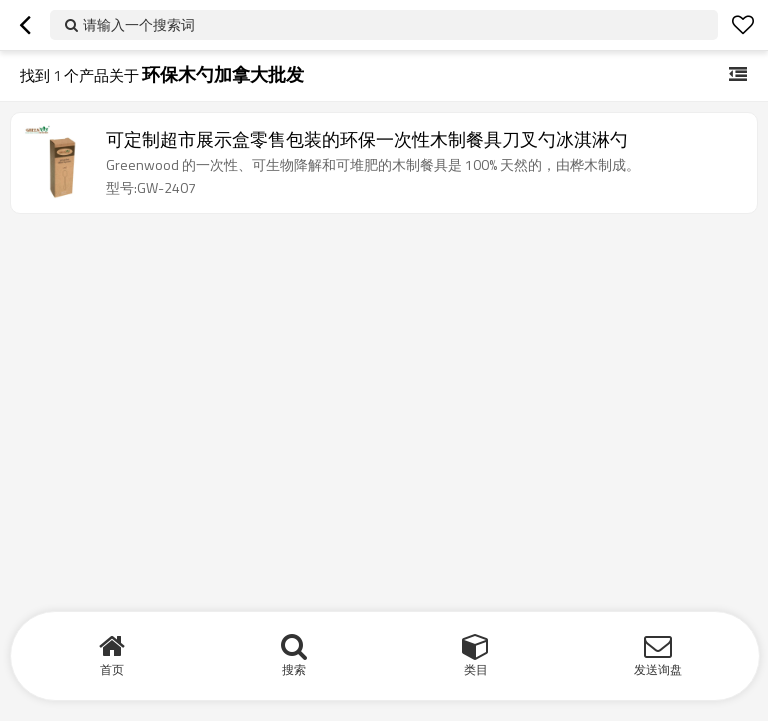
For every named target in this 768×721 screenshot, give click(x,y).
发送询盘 (658, 669)
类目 (476, 669)
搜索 (294, 669)
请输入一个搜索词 (139, 24)
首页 (112, 669)
